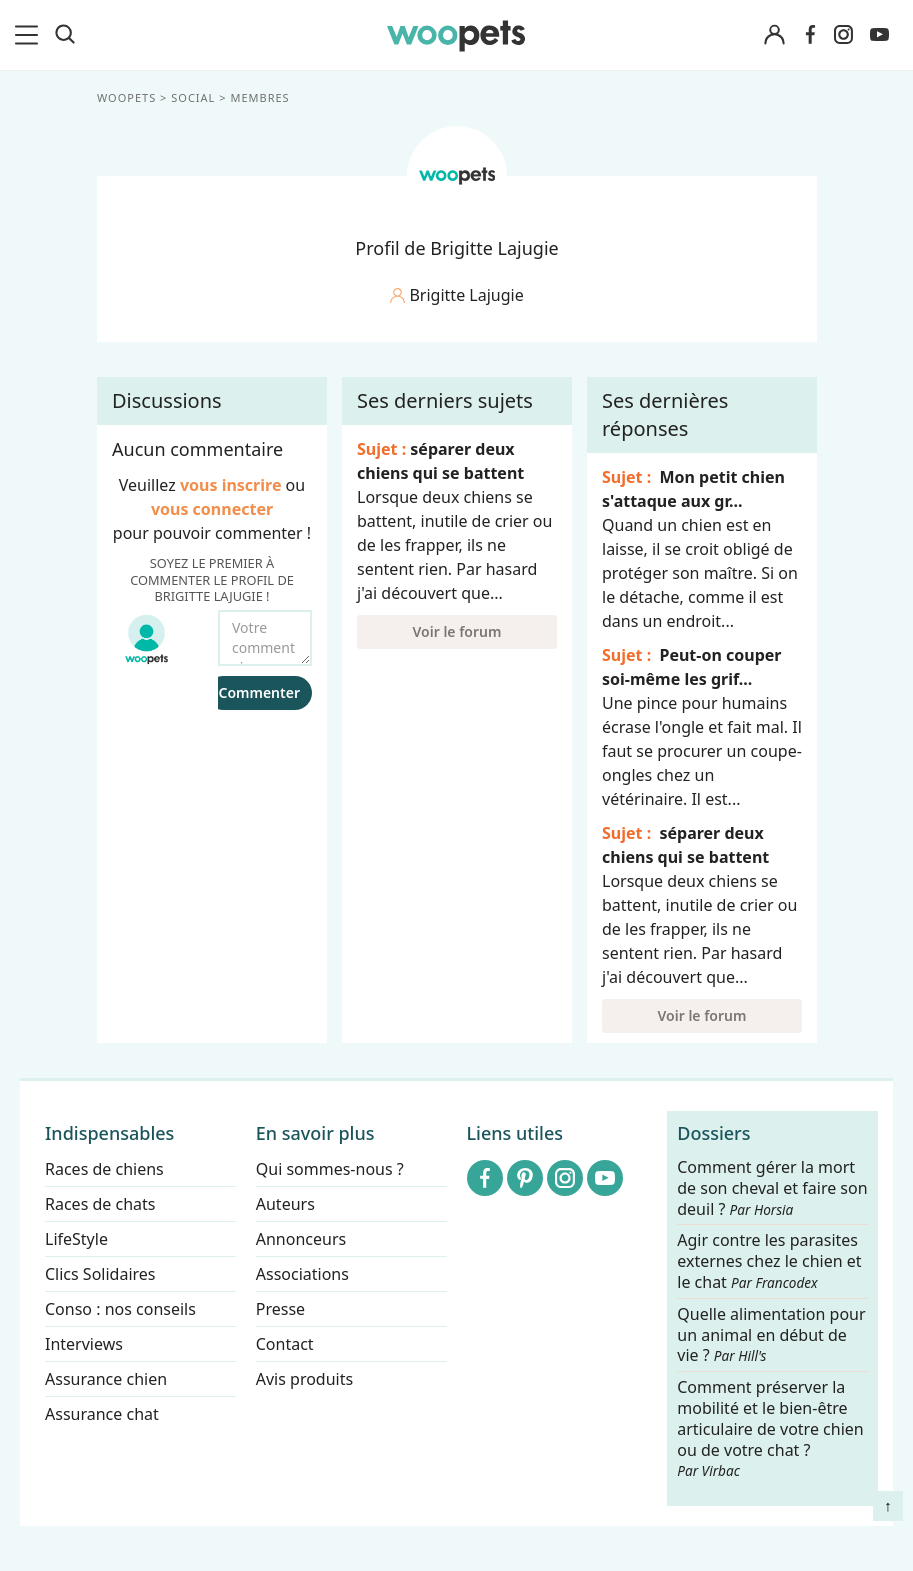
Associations (302, 1274)
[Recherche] (65, 35)
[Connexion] (775, 35)
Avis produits (304, 1379)
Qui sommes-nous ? (330, 1169)
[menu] (30, 35)
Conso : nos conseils (120, 1309)
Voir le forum (456, 631)
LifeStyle (76, 1239)
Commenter (259, 692)
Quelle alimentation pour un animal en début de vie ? (771, 1335)
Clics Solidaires (100, 1274)
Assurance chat (102, 1414)
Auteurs (285, 1204)
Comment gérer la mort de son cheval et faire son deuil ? (772, 1188)
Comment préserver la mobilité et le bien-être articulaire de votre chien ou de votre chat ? (770, 1428)
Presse (280, 1309)
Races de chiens (104, 1169)
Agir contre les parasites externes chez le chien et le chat (769, 1262)
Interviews (84, 1344)
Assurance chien (106, 1379)
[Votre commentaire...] (265, 638)
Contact (285, 1344)
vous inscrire (230, 485)
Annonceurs (301, 1239)
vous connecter (211, 509)
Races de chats (100, 1204)
